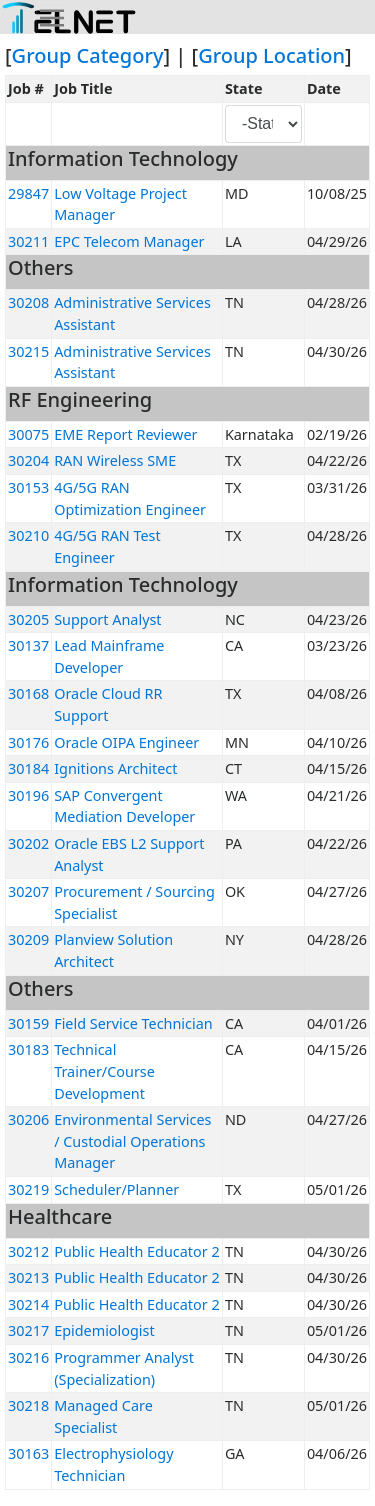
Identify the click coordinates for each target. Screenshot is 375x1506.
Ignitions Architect (115, 768)
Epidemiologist (104, 1330)
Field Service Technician (133, 1023)
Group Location (271, 55)
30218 (28, 1405)
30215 (28, 351)
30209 (28, 939)
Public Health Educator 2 (136, 1251)
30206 (28, 1119)
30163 (28, 1453)
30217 (28, 1330)
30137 (28, 645)
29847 (28, 193)
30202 (28, 843)
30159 (28, 1023)
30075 (28, 434)
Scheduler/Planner (116, 1189)
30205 (28, 619)
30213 (28, 1277)
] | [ (181, 55)
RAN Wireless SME (115, 460)
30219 (28, 1189)
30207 (28, 891)
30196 (28, 795)
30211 (28, 241)
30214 (28, 1304)
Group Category (88, 55)
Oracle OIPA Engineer (126, 742)
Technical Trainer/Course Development (104, 1071)
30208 (28, 302)
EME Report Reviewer (125, 434)
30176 (28, 742)
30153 (28, 487)
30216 (28, 1357)
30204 (28, 460)
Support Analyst (107, 619)
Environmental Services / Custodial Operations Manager (132, 1141)
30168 (28, 693)
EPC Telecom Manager (129, 241)
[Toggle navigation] (52, 18)
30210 (28, 535)
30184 (28, 768)
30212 (28, 1251)
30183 (28, 1049)
